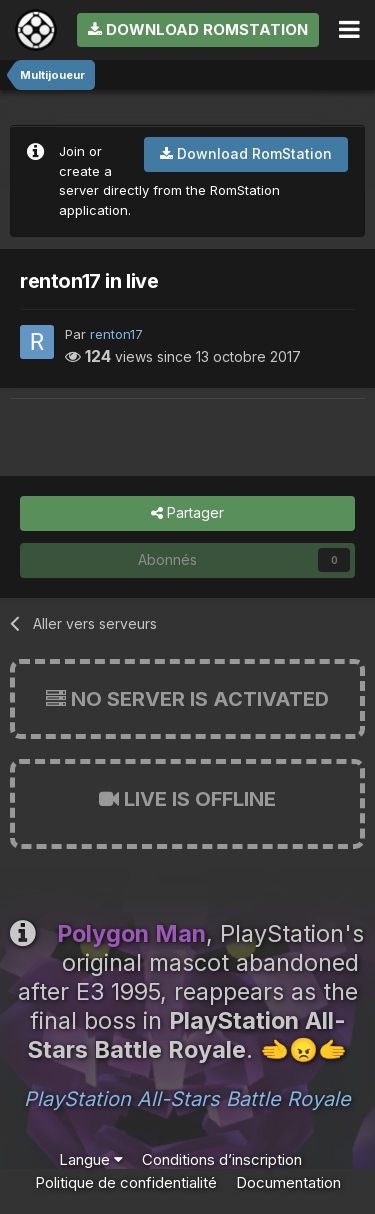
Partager (187, 513)
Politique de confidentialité (126, 1182)
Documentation (288, 1182)
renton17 (116, 334)
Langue (91, 1159)
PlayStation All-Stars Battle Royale (187, 1099)
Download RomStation (198, 29)
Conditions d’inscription (222, 1159)
